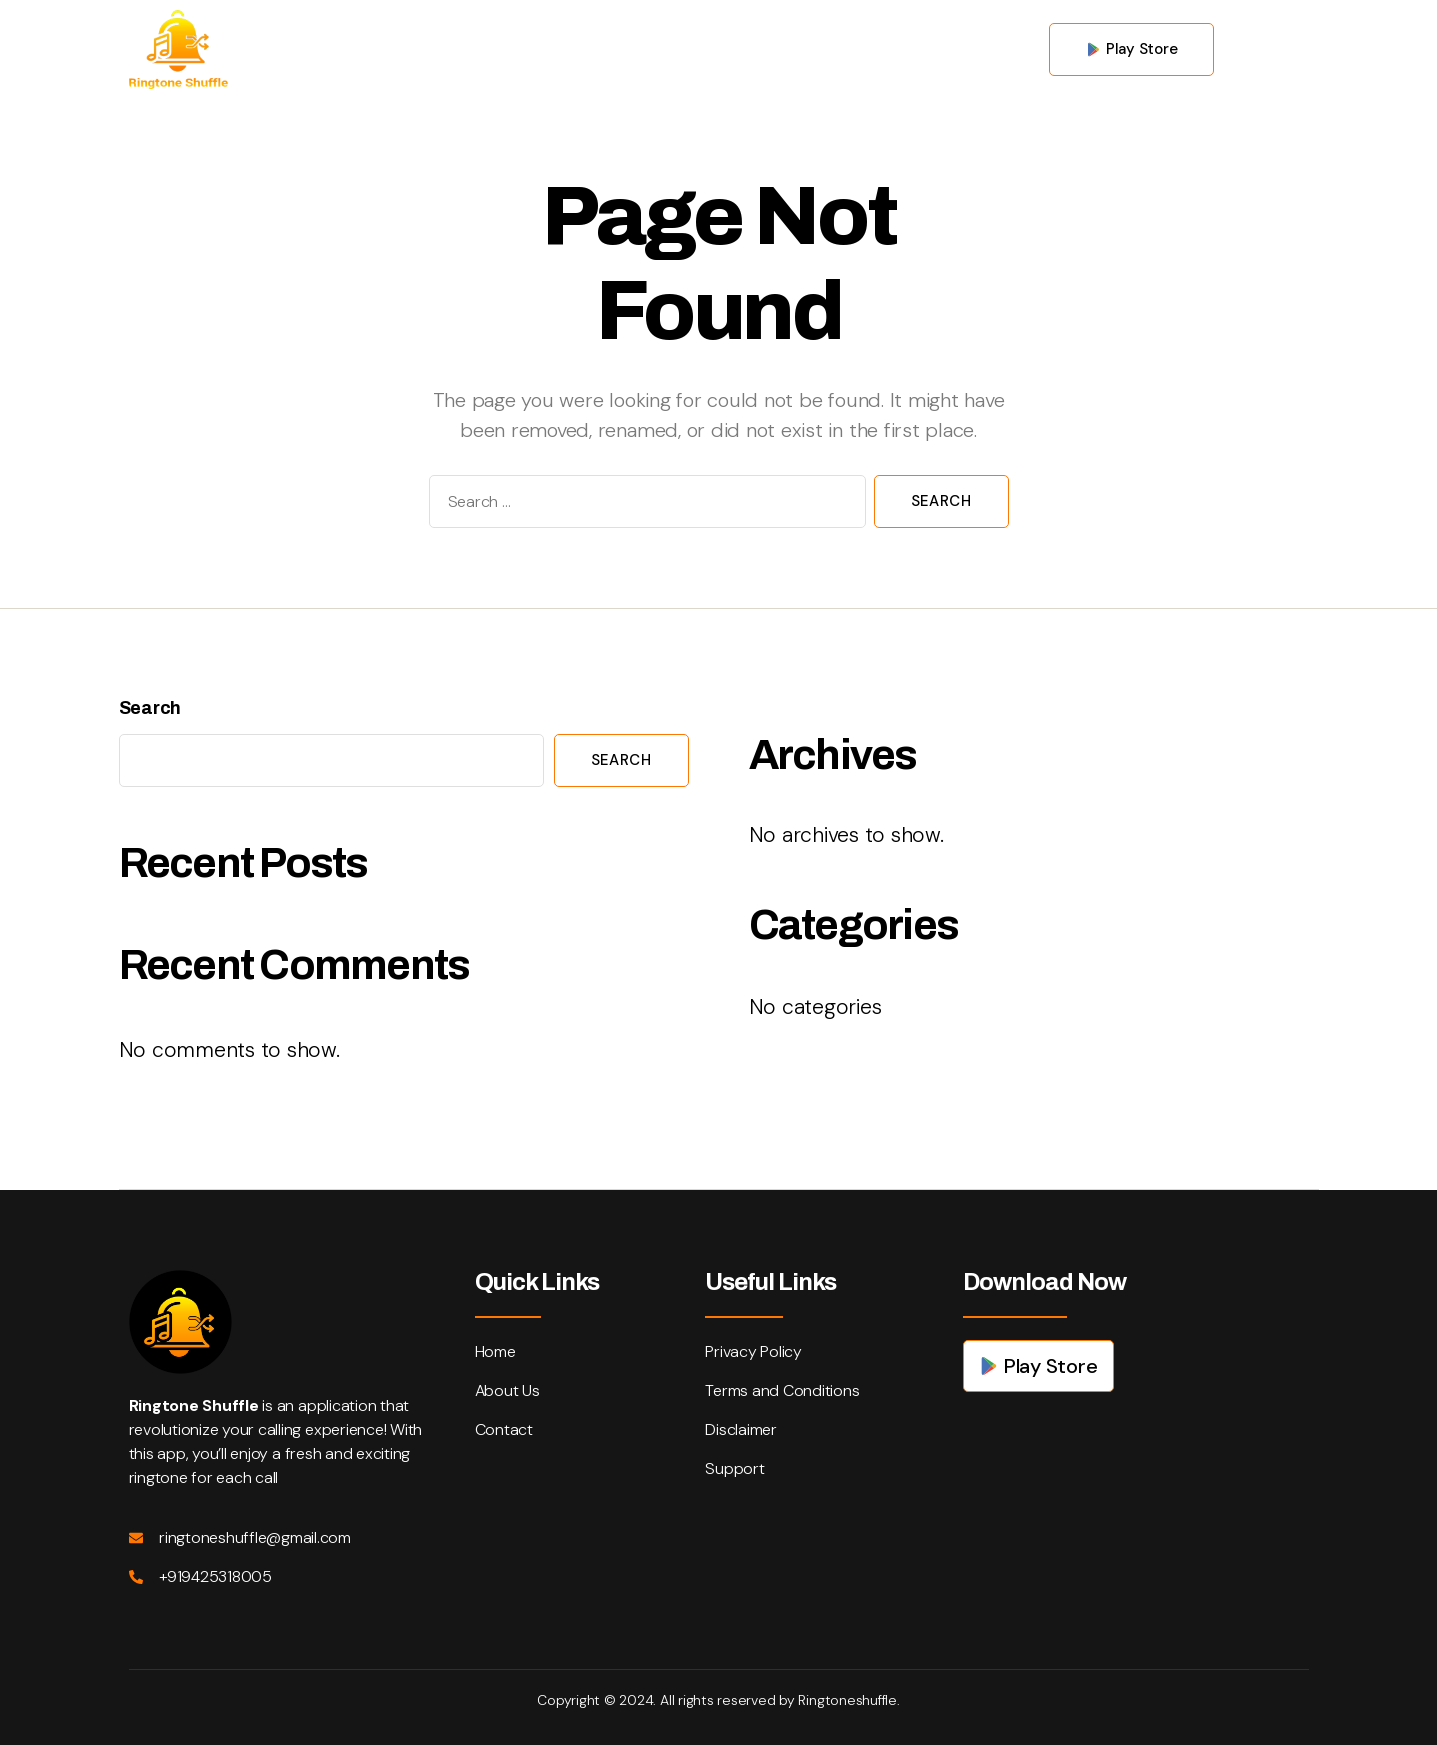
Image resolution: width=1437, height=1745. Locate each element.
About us (641, 48)
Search (150, 708)
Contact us (764, 48)
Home (537, 48)
